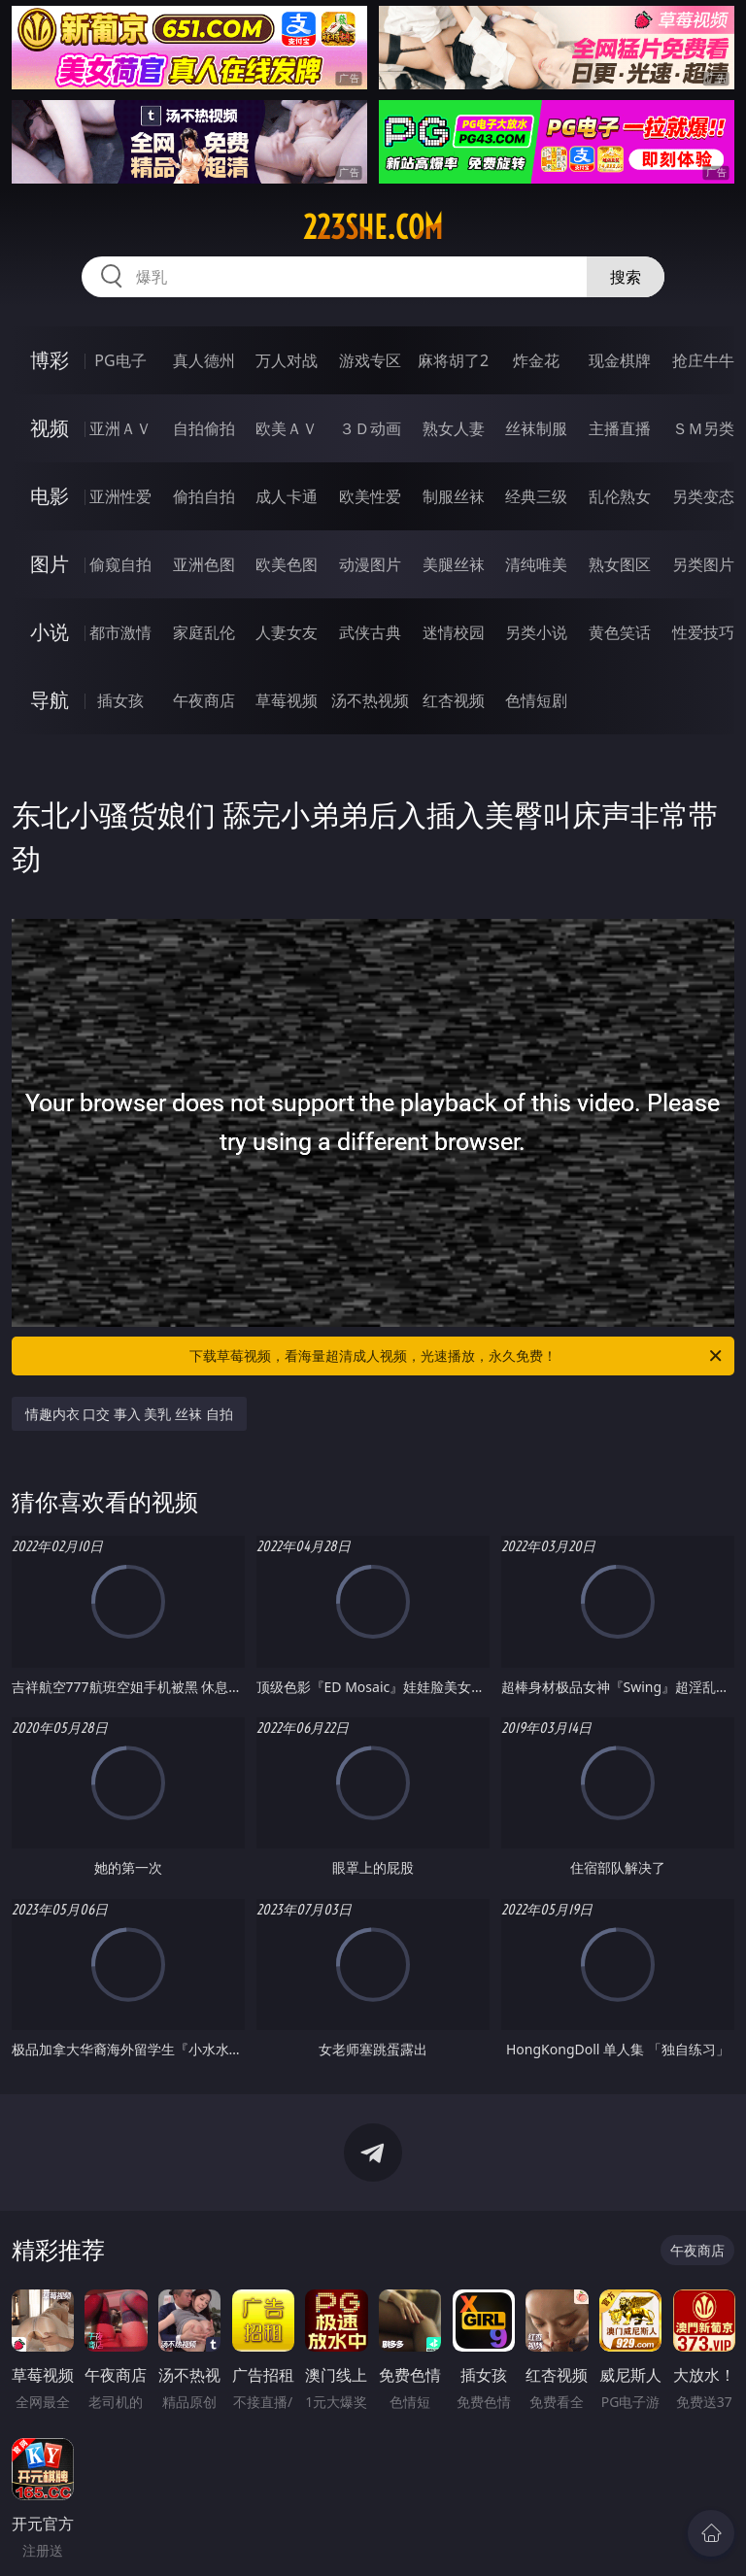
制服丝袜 (454, 496)
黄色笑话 (620, 632)
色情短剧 (536, 700)
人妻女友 (286, 632)
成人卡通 (286, 496)
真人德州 (204, 360)
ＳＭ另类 (703, 428)
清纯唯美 (536, 564)
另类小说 (536, 632)
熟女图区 (620, 564)
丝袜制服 (536, 428)
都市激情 (120, 632)
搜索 (625, 277)
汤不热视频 (370, 700)
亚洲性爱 (120, 496)
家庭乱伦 (204, 632)
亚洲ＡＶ (120, 428)
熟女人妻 (454, 428)
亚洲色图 (204, 564)
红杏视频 (454, 700)
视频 (49, 428)
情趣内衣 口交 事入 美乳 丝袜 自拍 (129, 1414)
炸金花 (536, 360)
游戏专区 (370, 360)
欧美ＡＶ (286, 428)
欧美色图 (286, 564)
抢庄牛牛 (703, 360)
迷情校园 (454, 632)
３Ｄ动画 (370, 428)
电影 (49, 496)
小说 (49, 632)
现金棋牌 (620, 360)
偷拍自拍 (204, 496)
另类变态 (703, 496)
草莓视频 (286, 700)
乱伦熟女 (620, 496)
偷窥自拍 (120, 564)
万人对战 (286, 360)
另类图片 (703, 564)
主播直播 (620, 428)
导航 (49, 700)
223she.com (373, 227)
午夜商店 (204, 700)
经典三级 (536, 496)
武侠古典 (370, 632)
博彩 (49, 360)
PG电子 (120, 360)
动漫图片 (370, 564)
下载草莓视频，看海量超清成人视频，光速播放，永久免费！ (457, 1356)
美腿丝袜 (454, 564)
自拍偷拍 (204, 428)
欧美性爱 (370, 496)
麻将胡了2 (453, 360)
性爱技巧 (703, 632)
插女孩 (120, 700)
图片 (49, 564)
